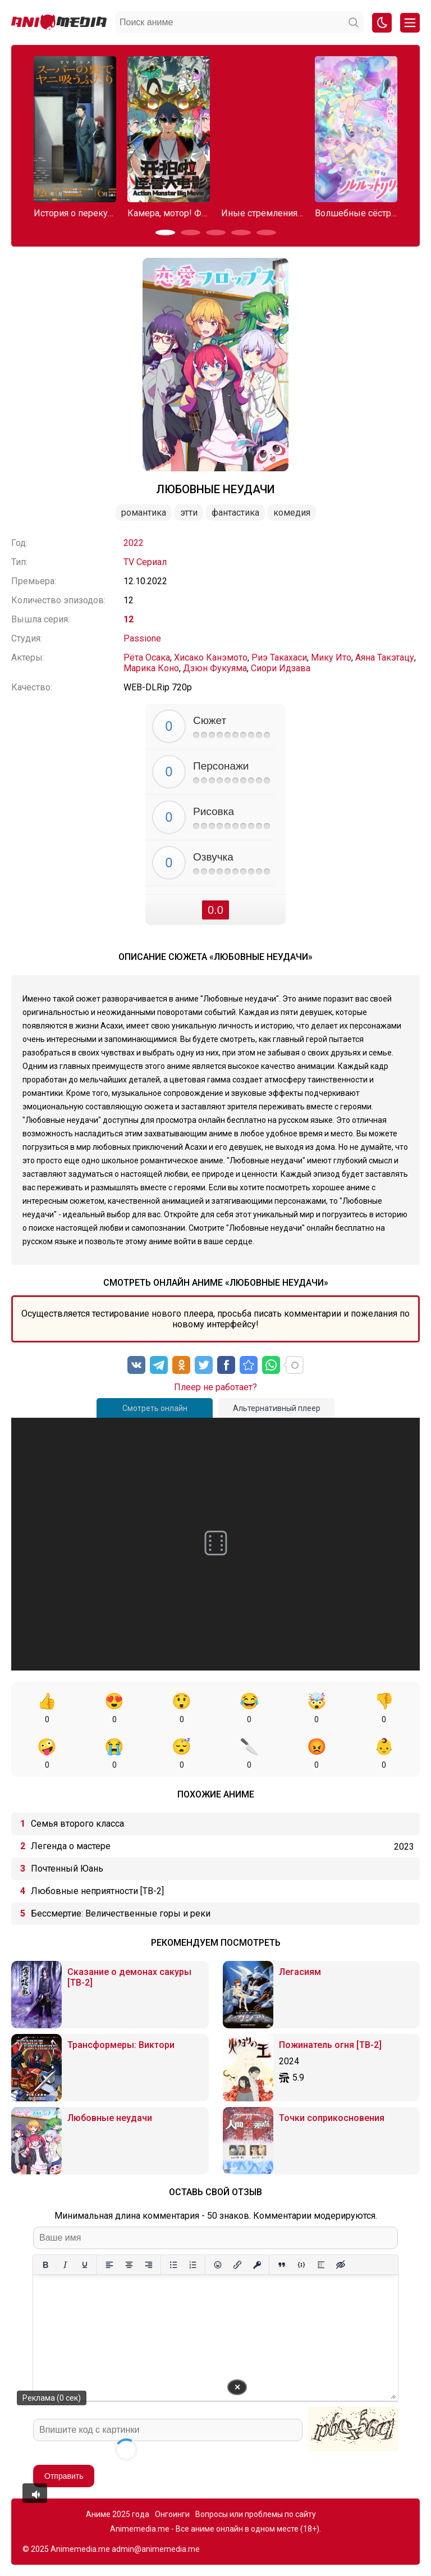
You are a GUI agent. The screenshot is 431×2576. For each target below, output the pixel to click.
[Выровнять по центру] (129, 2264)
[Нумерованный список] (193, 2264)
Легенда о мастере (71, 1846)
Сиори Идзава (280, 668)
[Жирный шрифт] (45, 2264)
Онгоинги (172, 2514)
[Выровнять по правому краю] (148, 2264)
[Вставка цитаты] (281, 2264)
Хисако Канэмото (210, 657)
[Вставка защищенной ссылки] (257, 2264)
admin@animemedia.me (156, 2549)
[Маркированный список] (173, 2264)
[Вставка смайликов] (217, 2264)
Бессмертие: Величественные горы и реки (120, 1913)
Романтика (143, 512)
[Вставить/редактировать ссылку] (237, 2264)
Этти (189, 512)
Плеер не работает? (215, 1387)
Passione (142, 638)
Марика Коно (151, 668)
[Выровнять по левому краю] (109, 2264)
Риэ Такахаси (279, 657)
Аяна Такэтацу (384, 657)
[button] (165, 232)
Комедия (291, 512)
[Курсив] (65, 2264)
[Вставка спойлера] (321, 2264)
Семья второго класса (77, 1823)
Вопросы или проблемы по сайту (255, 2514)
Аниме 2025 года (117, 2514)
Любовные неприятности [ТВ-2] (97, 1891)
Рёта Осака (146, 657)
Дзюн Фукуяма (215, 668)
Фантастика (235, 512)
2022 (133, 543)
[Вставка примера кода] (301, 2264)
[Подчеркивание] (84, 2264)
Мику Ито (331, 657)
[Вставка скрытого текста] (340, 2264)
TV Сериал (145, 562)
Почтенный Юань (67, 1868)
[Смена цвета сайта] (382, 23)
